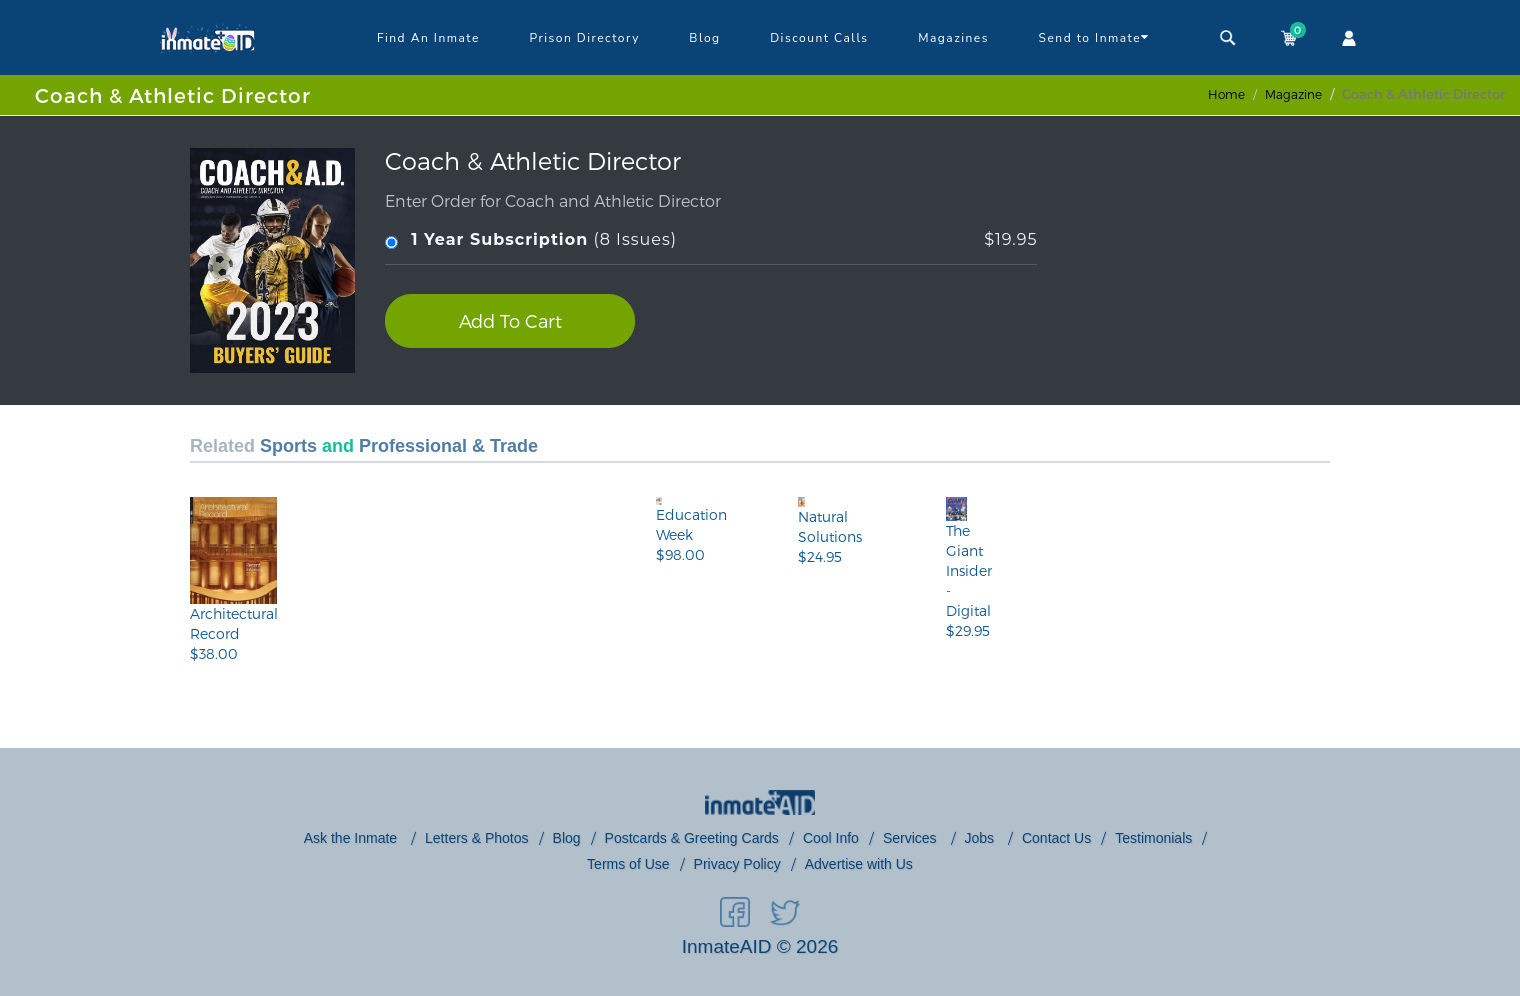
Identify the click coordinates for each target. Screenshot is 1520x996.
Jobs (981, 838)
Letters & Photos (477, 838)
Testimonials (1153, 838)
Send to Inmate (1094, 37)
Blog (704, 38)
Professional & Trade (448, 446)
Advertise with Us (859, 864)
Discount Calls (819, 38)
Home (1226, 94)
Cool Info (831, 838)
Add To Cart (510, 320)
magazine (1293, 94)
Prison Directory (584, 38)
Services (912, 838)
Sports (288, 446)
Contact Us (1056, 838)
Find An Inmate (428, 38)
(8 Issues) (711, 240)
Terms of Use (628, 864)
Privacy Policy (737, 864)
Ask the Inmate (352, 838)
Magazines (953, 38)
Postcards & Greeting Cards (692, 838)
